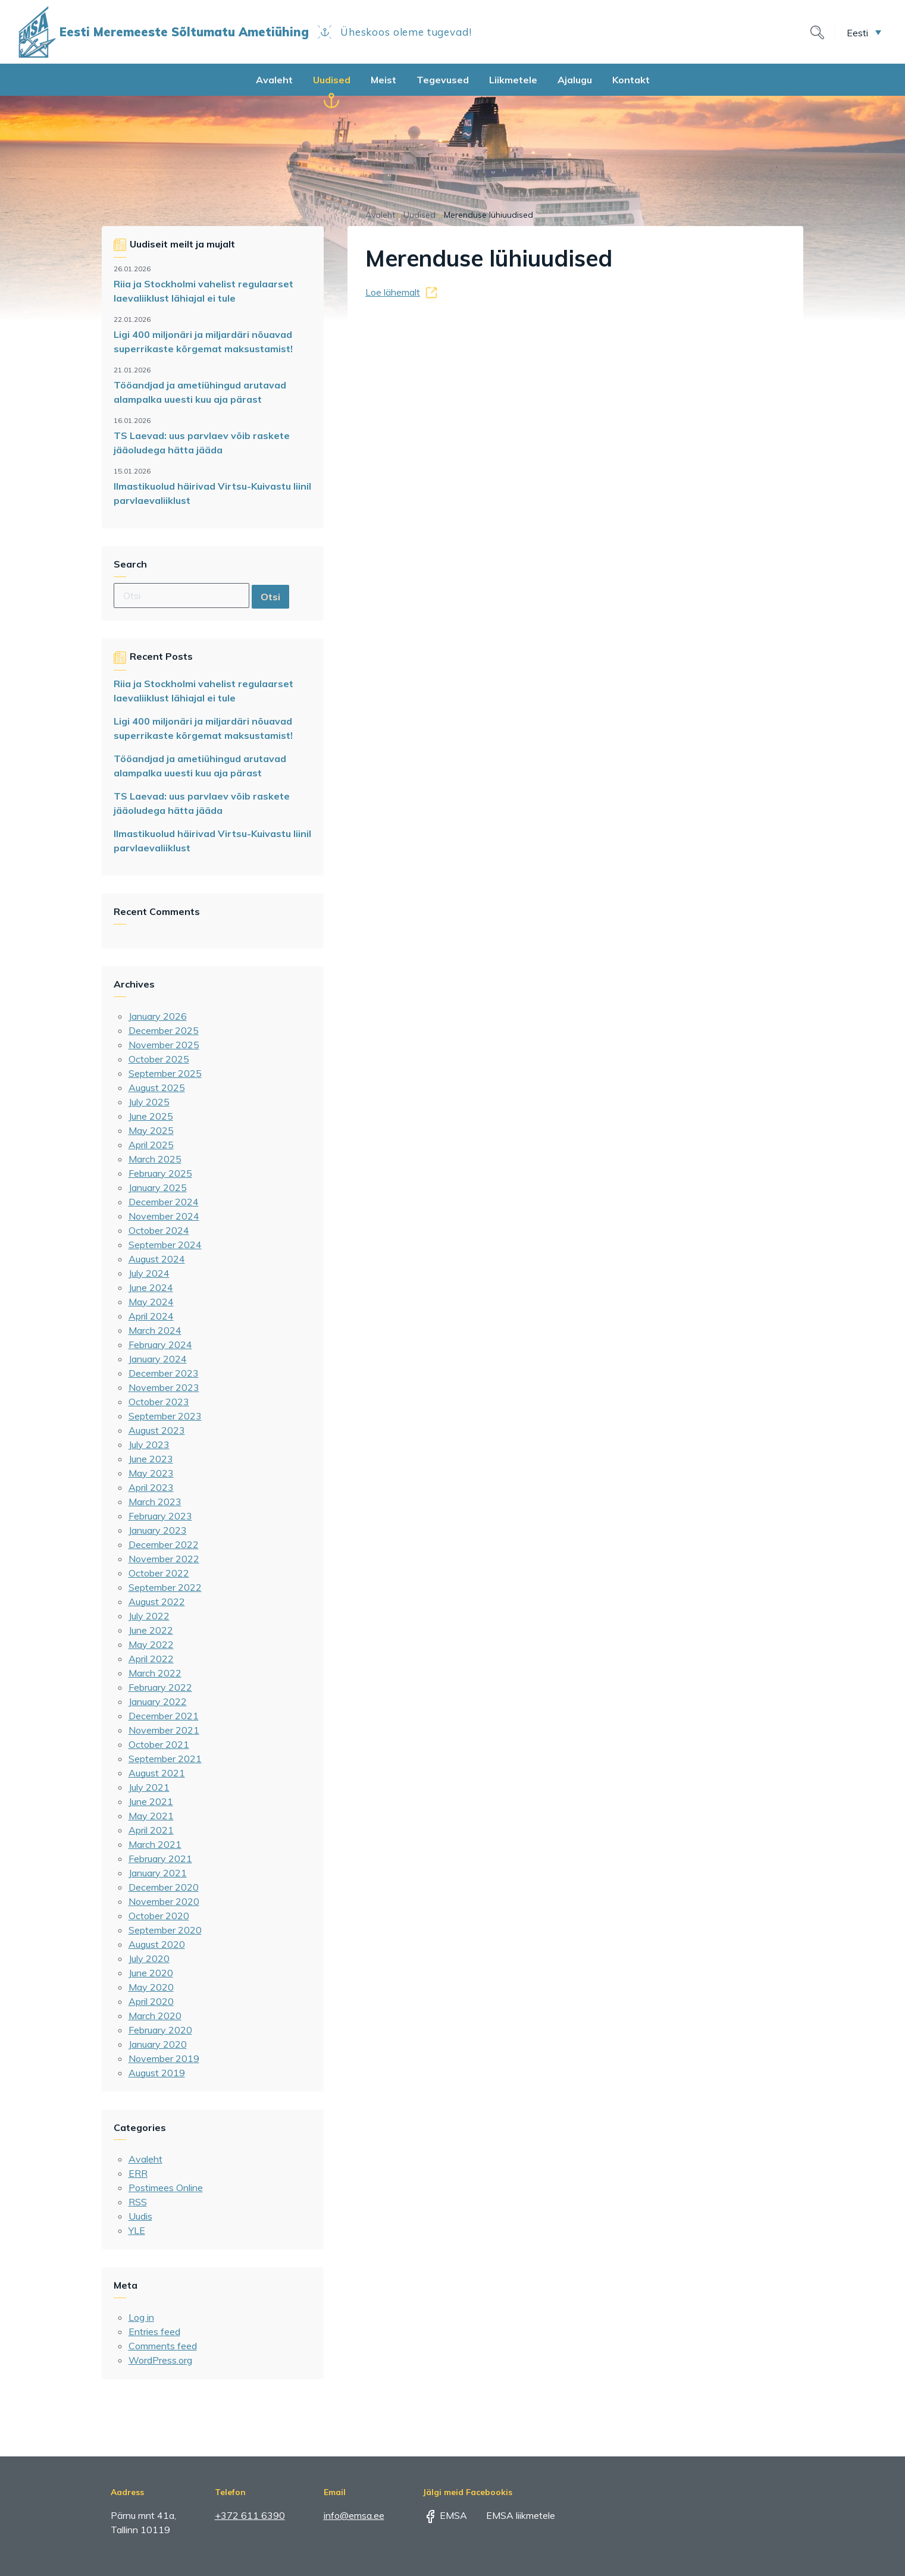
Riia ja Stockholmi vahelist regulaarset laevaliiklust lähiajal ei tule (203, 291)
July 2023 (149, 1444)
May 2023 (151, 1473)
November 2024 (164, 1216)
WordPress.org (160, 2360)
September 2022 (165, 1587)
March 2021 (155, 1844)
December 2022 (164, 1544)
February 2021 (160, 1858)
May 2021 (151, 1816)
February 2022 (160, 1687)
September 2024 (165, 1245)
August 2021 (157, 1773)
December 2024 (164, 1202)
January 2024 (158, 1359)
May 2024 (151, 1302)
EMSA (445, 2515)
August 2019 (157, 2073)
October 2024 (159, 1230)
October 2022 (159, 1573)
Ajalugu (575, 80)
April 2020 (151, 2001)
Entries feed (154, 2331)
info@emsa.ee (354, 2515)
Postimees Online (166, 2187)
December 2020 (164, 1887)
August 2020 (157, 1944)
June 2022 (151, 1630)
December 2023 (164, 1373)
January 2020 (158, 2044)
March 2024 (155, 1330)
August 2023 (157, 1430)
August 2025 (157, 1087)
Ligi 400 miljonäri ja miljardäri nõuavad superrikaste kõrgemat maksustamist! (203, 341)
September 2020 (165, 1930)
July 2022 (149, 1616)
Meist (383, 80)
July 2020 (149, 1958)
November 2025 (164, 1045)
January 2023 (158, 1530)
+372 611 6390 (250, 2515)
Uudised (331, 80)
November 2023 (164, 1387)
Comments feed (163, 2346)
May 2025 (151, 1130)
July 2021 (149, 1787)
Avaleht (274, 80)
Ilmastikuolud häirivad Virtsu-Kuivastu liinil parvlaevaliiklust (212, 493)
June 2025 (151, 1116)
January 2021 (158, 1873)
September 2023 (165, 1416)
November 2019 (164, 2058)
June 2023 (151, 1459)
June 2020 (151, 1973)
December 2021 (164, 1716)
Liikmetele (513, 80)
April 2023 (151, 1487)
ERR (138, 2173)
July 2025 (149, 1102)
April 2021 (151, 1830)
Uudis (140, 2216)
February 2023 (160, 1516)
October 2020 (159, 1916)
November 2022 (164, 1559)
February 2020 (160, 2030)
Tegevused (443, 80)
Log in (141, 2317)
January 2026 (158, 1016)
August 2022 (157, 1601)
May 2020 (151, 1987)
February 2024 (160, 1344)
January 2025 (158, 1187)
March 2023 (155, 1502)
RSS (138, 2202)
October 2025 (159, 1059)
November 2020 (164, 1901)
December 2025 (164, 1030)
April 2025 (151, 1145)
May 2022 (151, 1644)
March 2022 (155, 1673)
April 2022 (151, 1659)
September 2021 (165, 1759)
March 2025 (155, 1159)
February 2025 (160, 1173)
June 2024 (151, 1287)
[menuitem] (864, 32)
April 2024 (151, 1316)
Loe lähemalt (392, 292)
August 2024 (157, 1259)
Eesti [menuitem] (857, 32)
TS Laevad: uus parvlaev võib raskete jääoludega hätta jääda (202, 443)
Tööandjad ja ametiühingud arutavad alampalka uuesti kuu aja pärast (200, 392)
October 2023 (159, 1402)
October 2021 (159, 1744)
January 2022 (158, 1701)
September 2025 (165, 1073)
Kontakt (631, 80)
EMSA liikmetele (512, 2515)
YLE (137, 2230)
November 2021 (164, 1730)
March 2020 (155, 2016)
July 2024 (149, 1273)
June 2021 (151, 1801)
